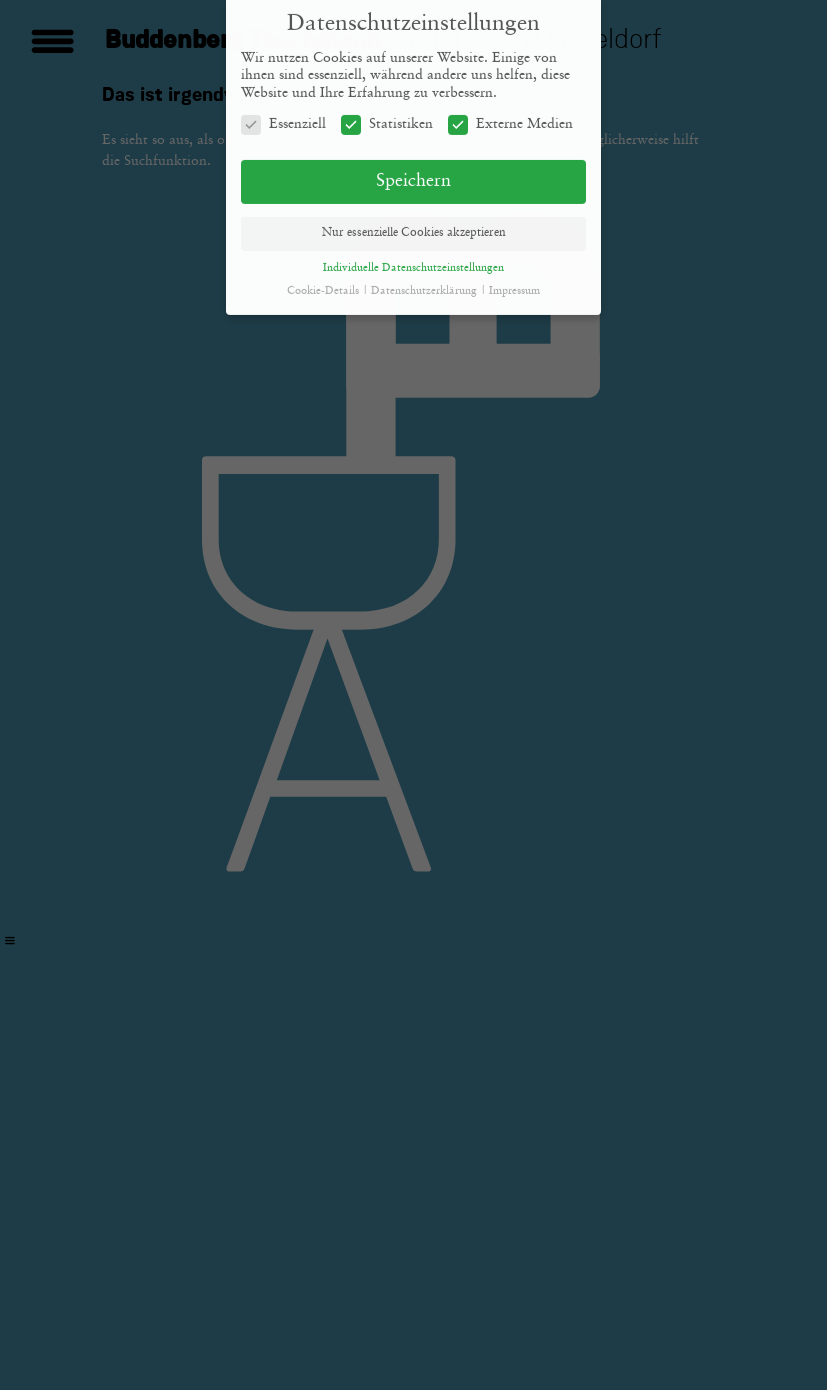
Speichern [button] (413, 174)
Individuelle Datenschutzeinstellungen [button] (413, 261)
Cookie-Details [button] (324, 284)
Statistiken (387, 117)
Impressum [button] (514, 284)
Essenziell (283, 117)
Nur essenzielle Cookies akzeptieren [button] (414, 226)
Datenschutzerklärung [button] (425, 284)
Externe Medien (510, 117)
